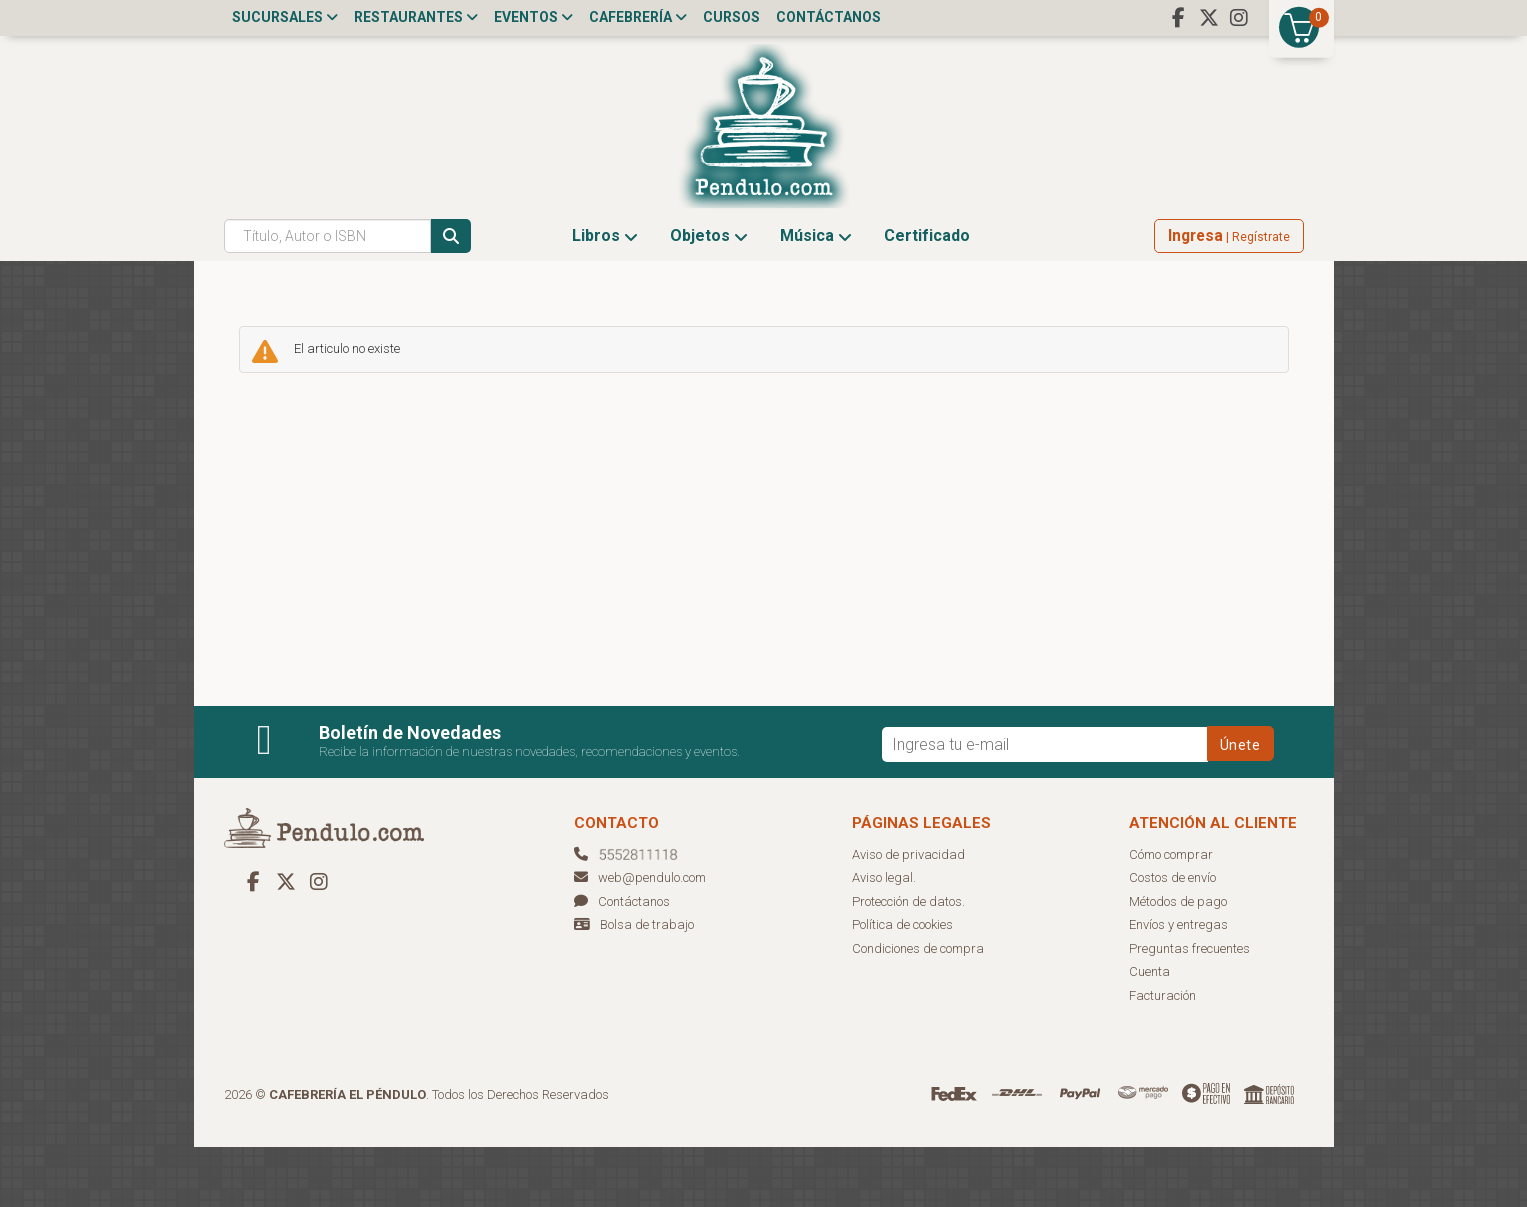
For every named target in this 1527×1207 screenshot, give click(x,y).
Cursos (731, 17)
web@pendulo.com (640, 937)
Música (816, 295)
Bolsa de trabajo (647, 984)
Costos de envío (1172, 937)
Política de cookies (902, 984)
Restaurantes (416, 17)
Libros (605, 295)
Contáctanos (828, 17)
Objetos (709, 295)
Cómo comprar (1171, 914)
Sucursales (285, 17)
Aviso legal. (884, 937)
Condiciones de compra (918, 1008)
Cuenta (1149, 1031)
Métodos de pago (1178, 961)
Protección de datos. (908, 961)
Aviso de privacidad (908, 914)
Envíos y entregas (1178, 984)
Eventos (533, 17)
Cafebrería (638, 17)
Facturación (1162, 1055)
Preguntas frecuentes (1189, 1008)
